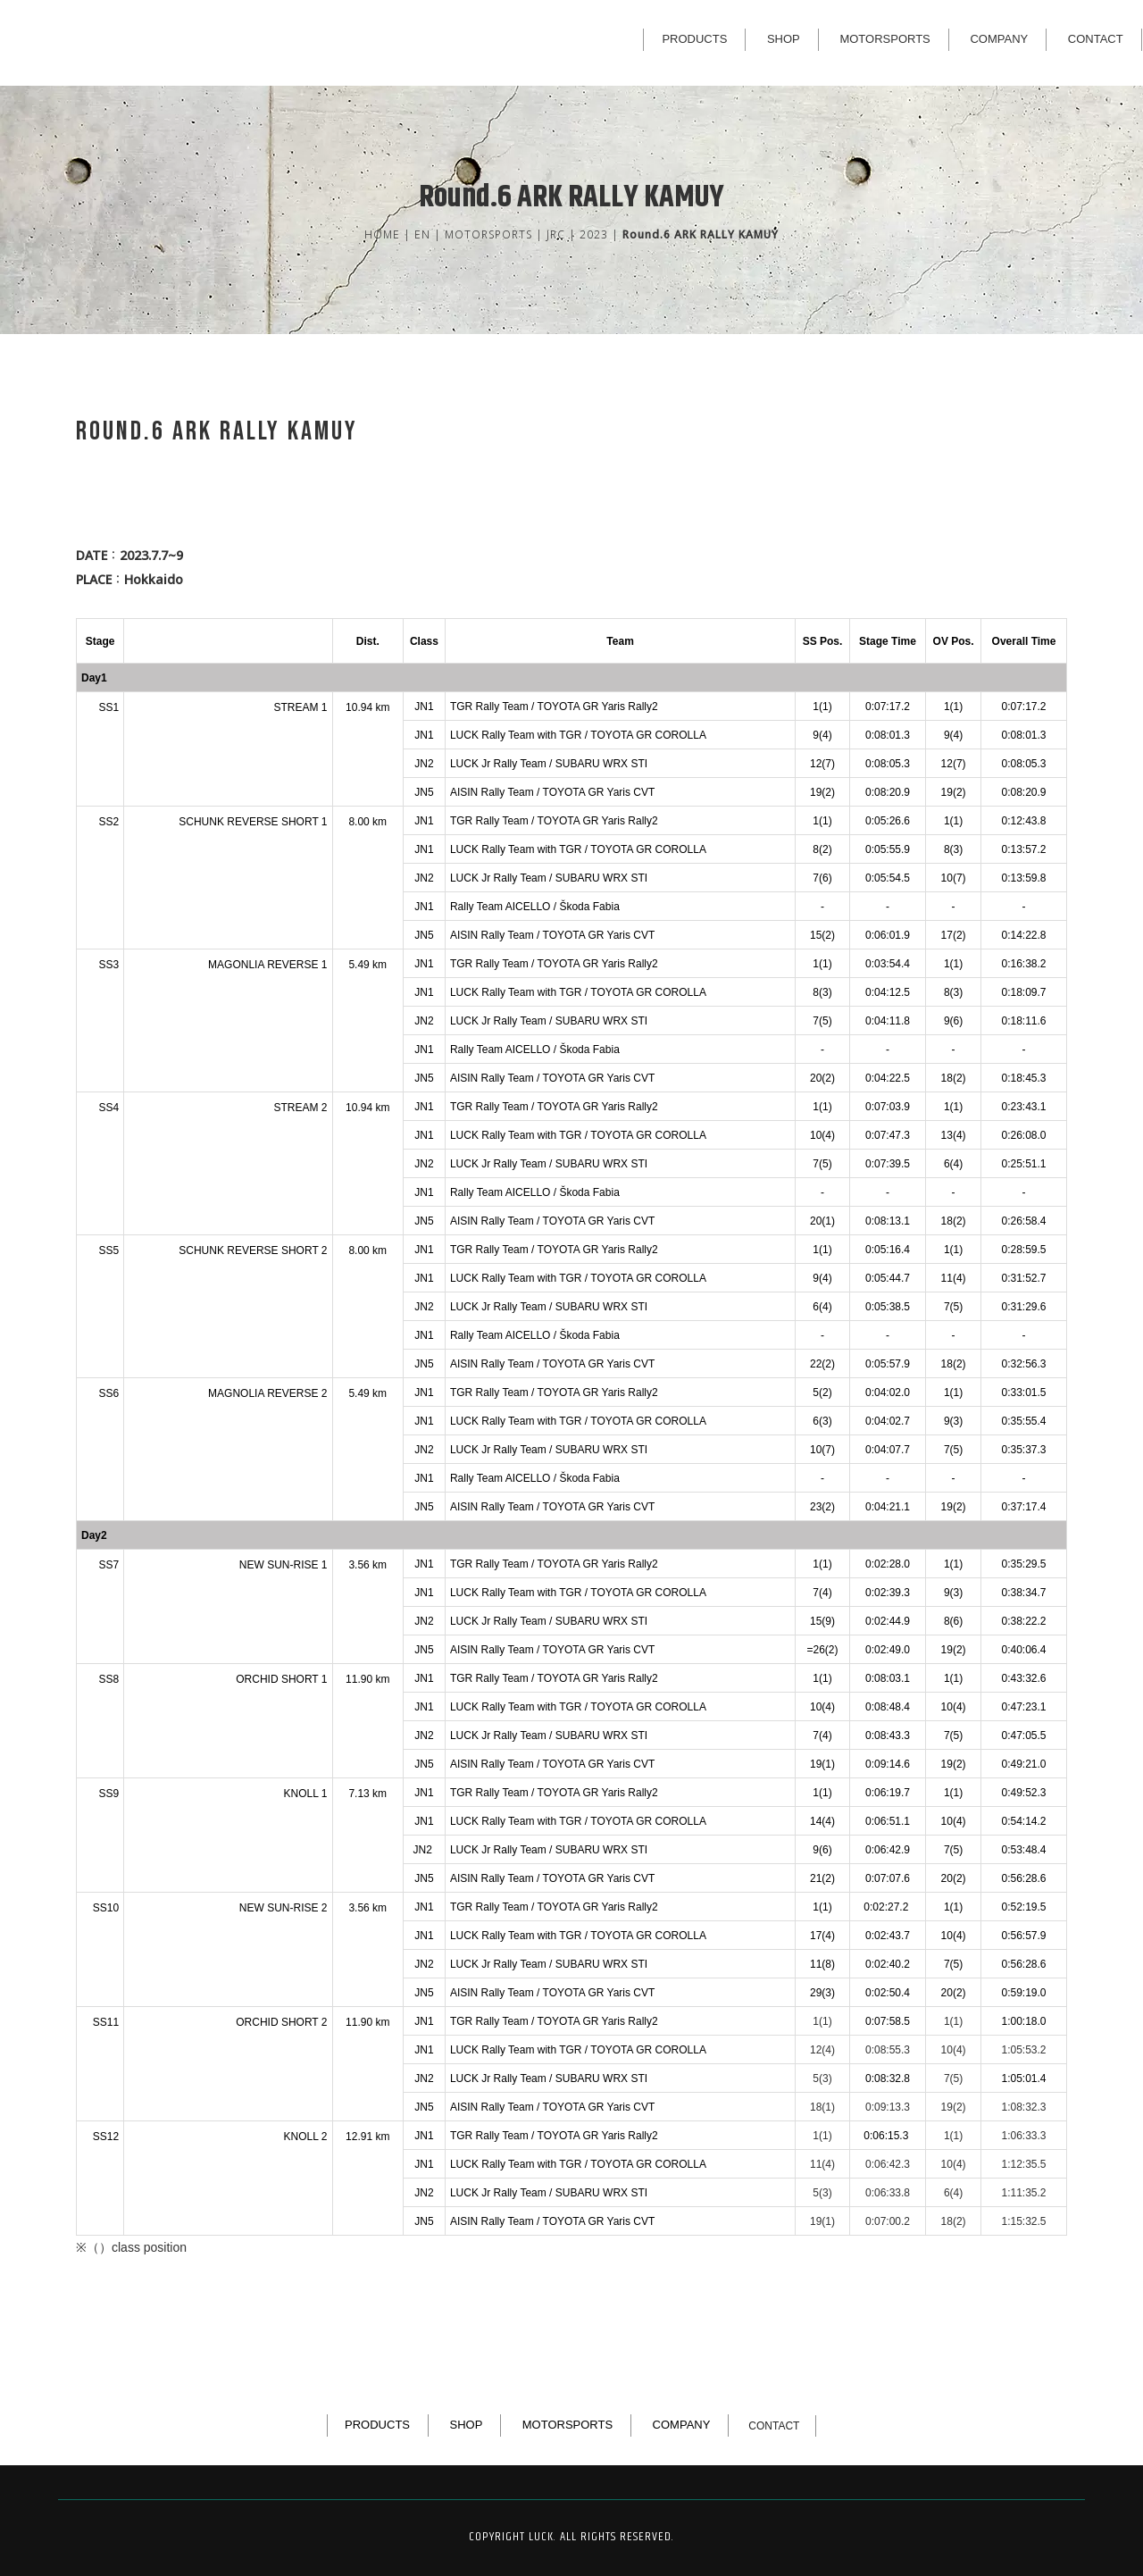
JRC (555, 234)
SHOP (783, 39)
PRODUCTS (694, 39)
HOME (382, 234)
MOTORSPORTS (884, 39)
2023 (594, 234)
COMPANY (999, 39)
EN (422, 234)
